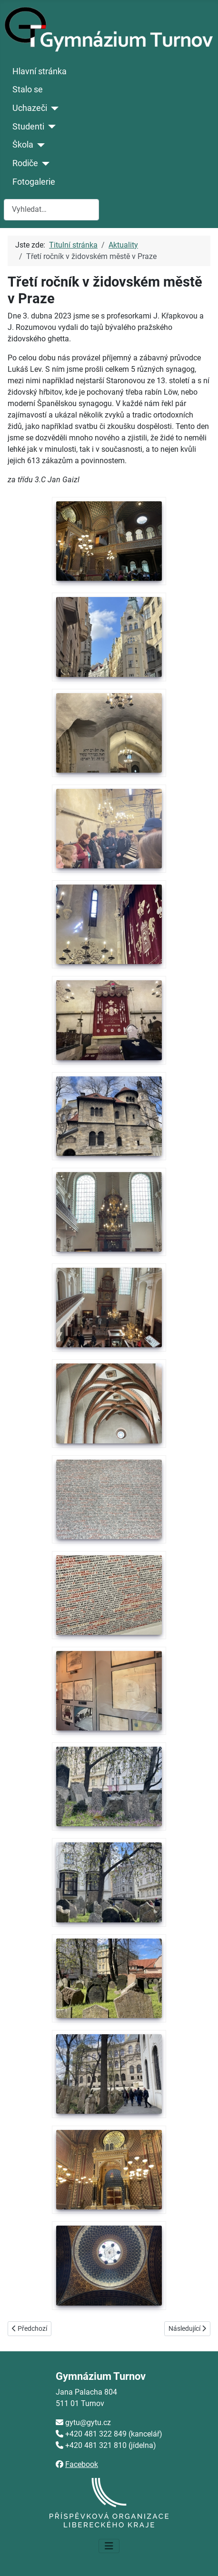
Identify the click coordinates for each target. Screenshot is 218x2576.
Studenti (28, 126)
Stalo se (27, 89)
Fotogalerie (33, 182)
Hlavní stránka (39, 71)
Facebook (81, 2464)
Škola (22, 144)
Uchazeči (29, 108)
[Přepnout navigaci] (109, 2546)
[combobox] (51, 209)
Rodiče (25, 163)
